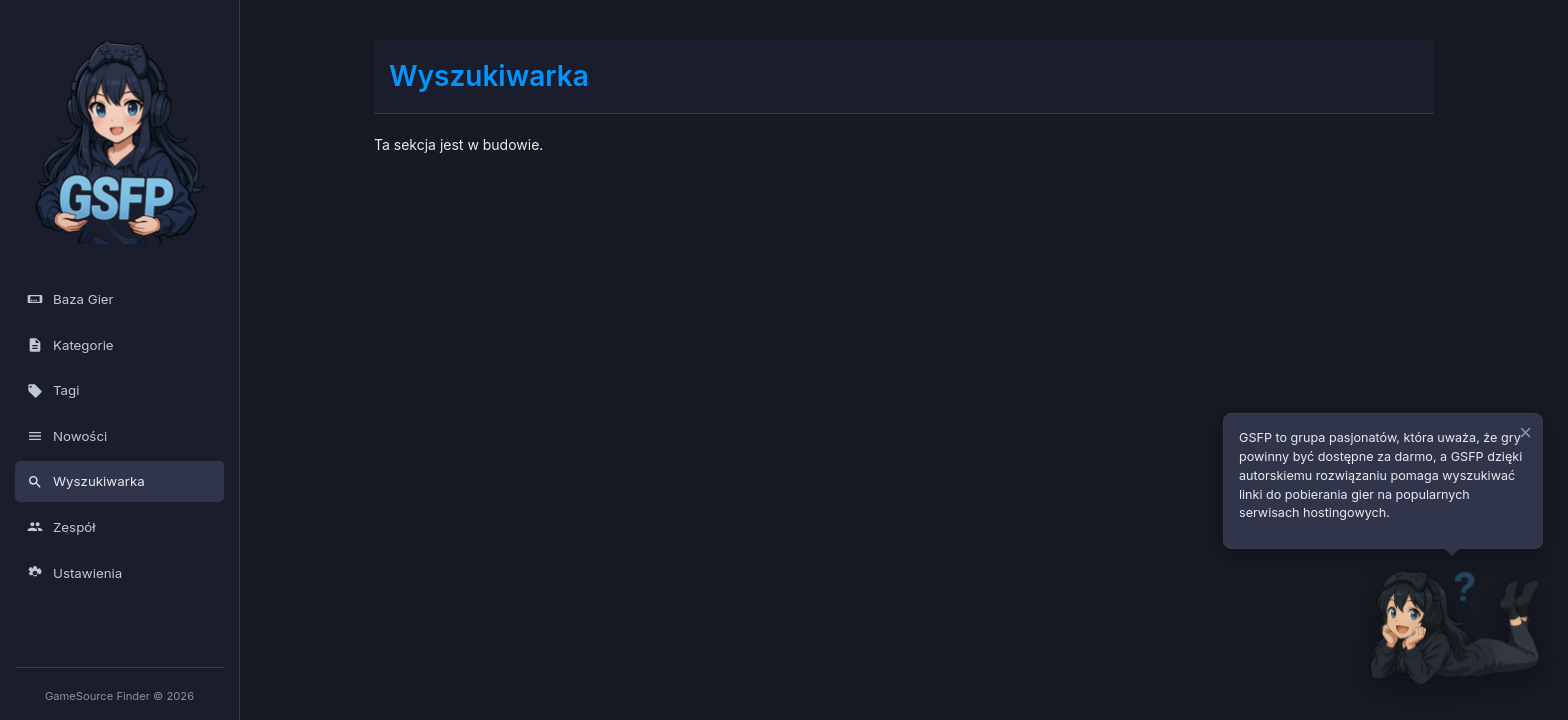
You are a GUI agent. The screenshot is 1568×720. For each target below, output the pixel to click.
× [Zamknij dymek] (1525, 433)
